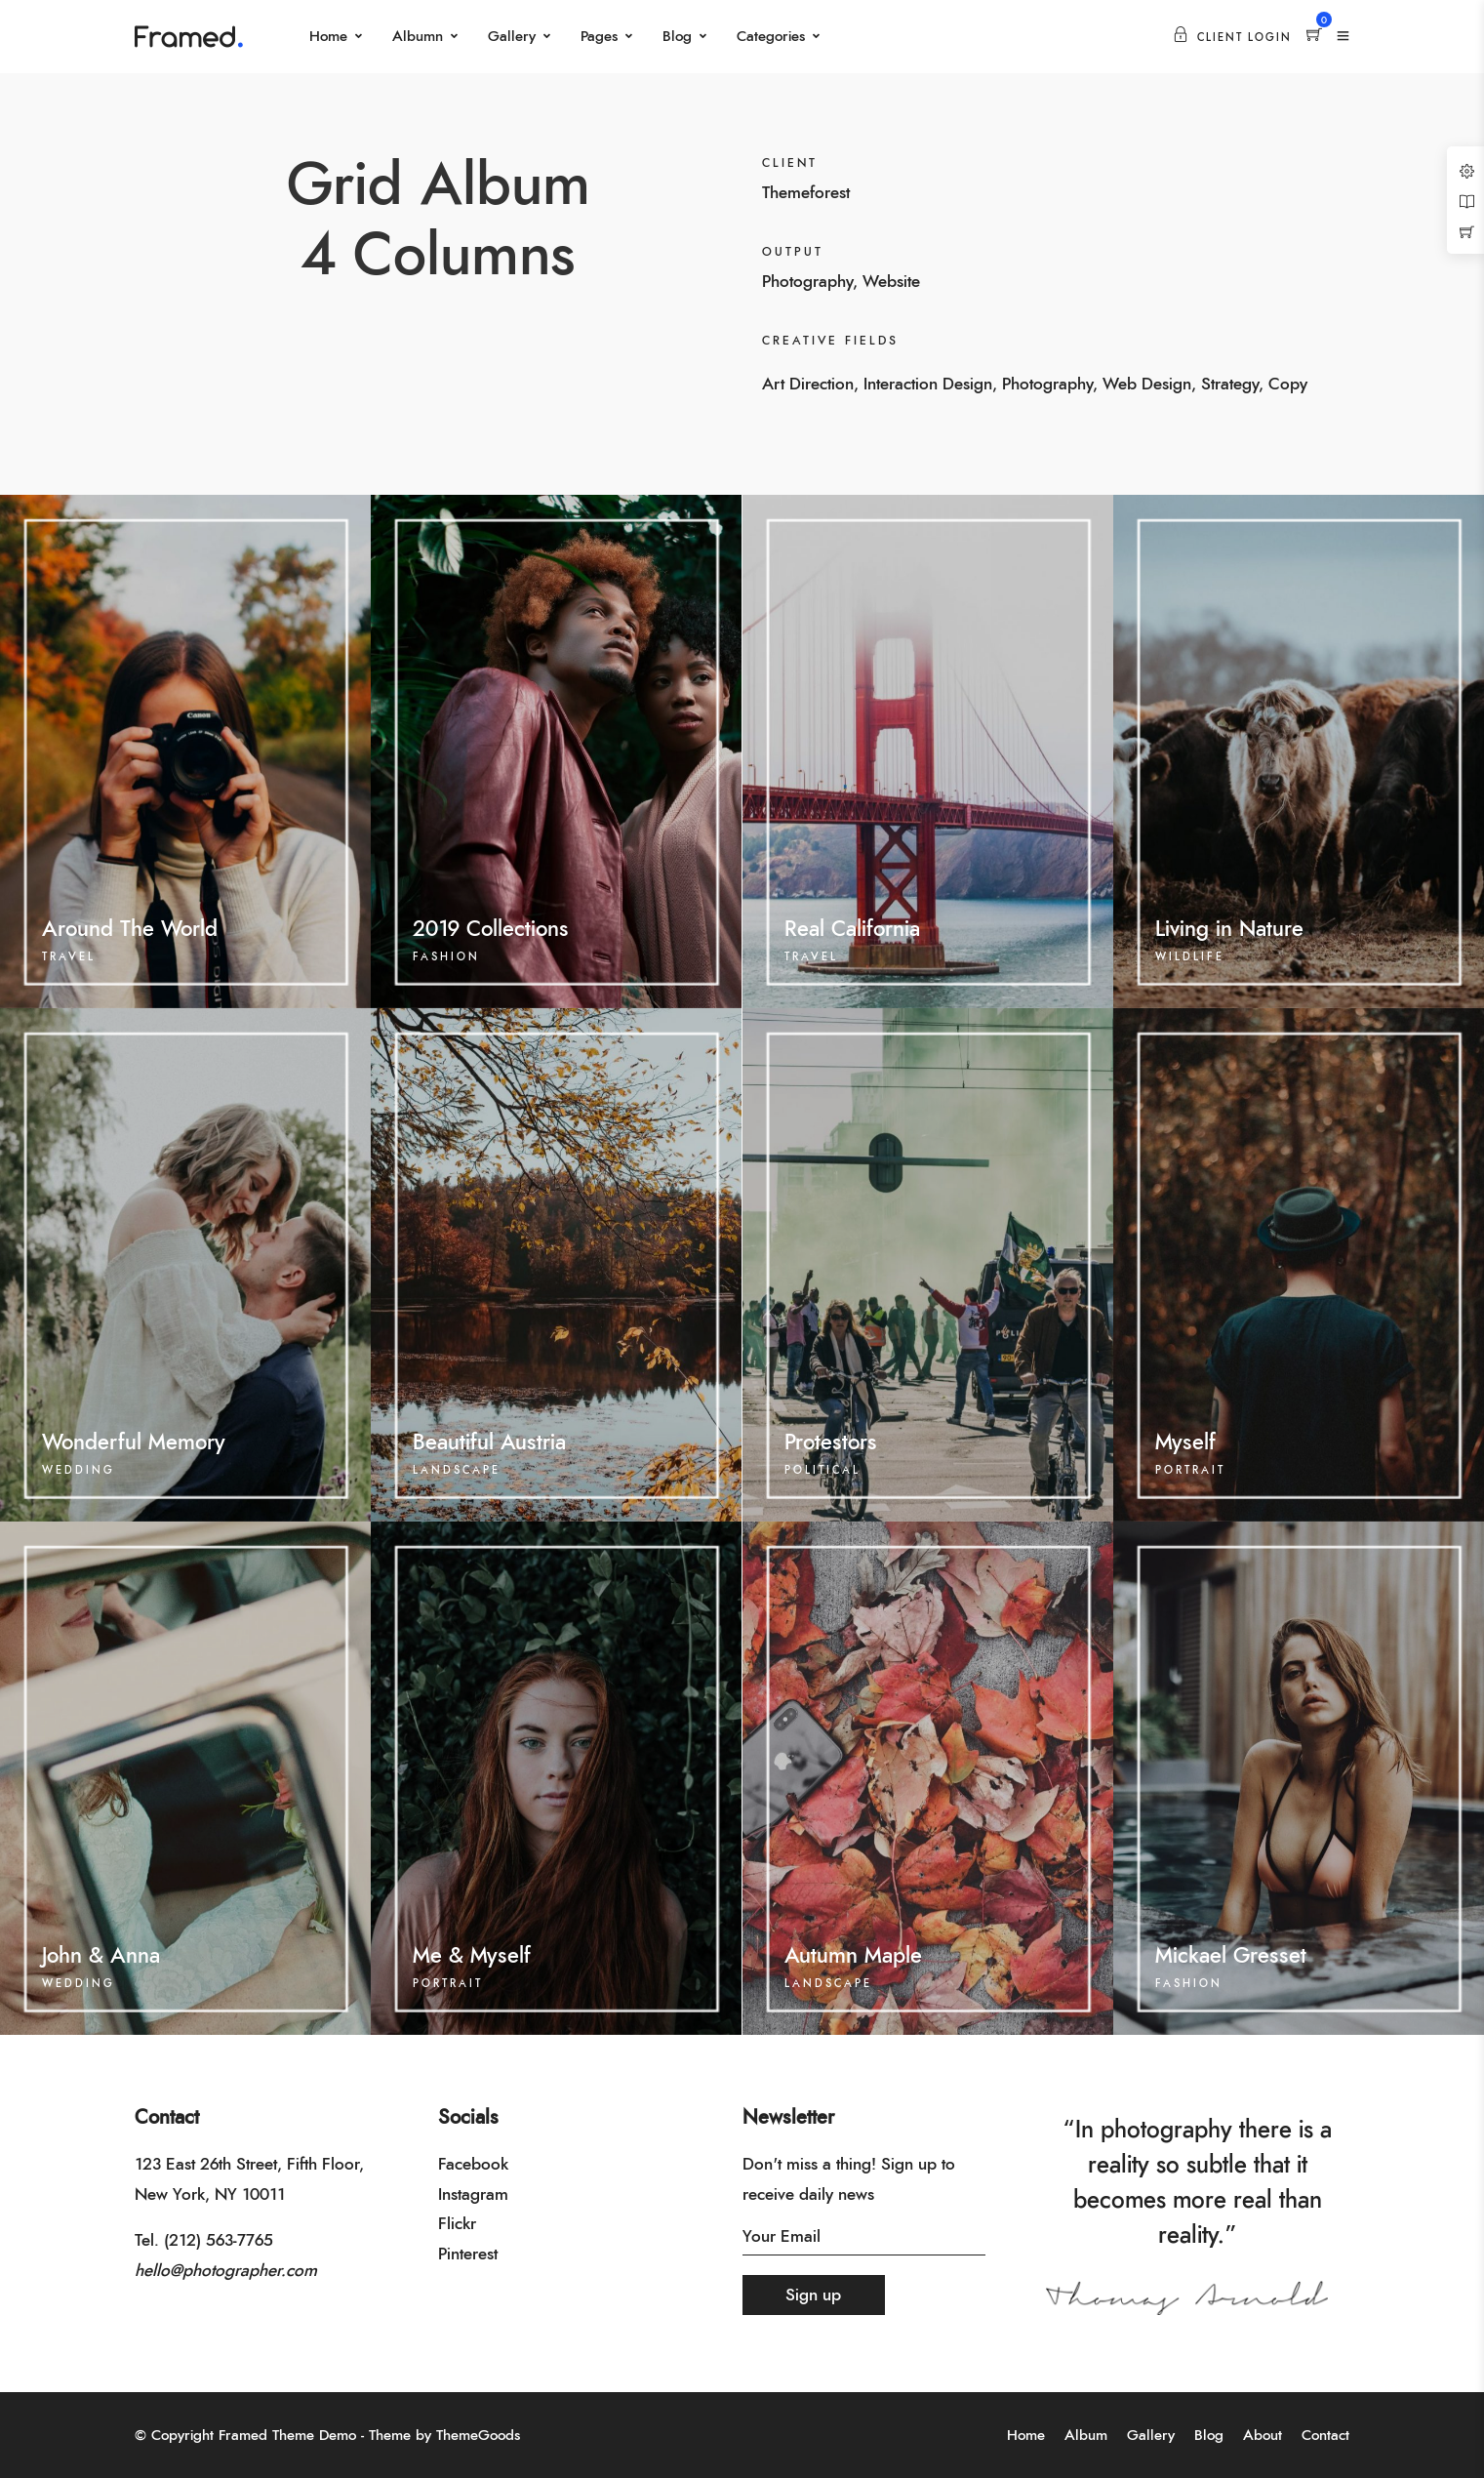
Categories (771, 36)
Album (1085, 2435)
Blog (677, 36)
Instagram (473, 2194)
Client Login (1232, 37)
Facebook (473, 2164)
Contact (1325, 2435)
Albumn (417, 36)
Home (328, 36)
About (1262, 2435)
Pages (599, 36)
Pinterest (468, 2254)
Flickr (457, 2223)
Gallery (512, 36)
